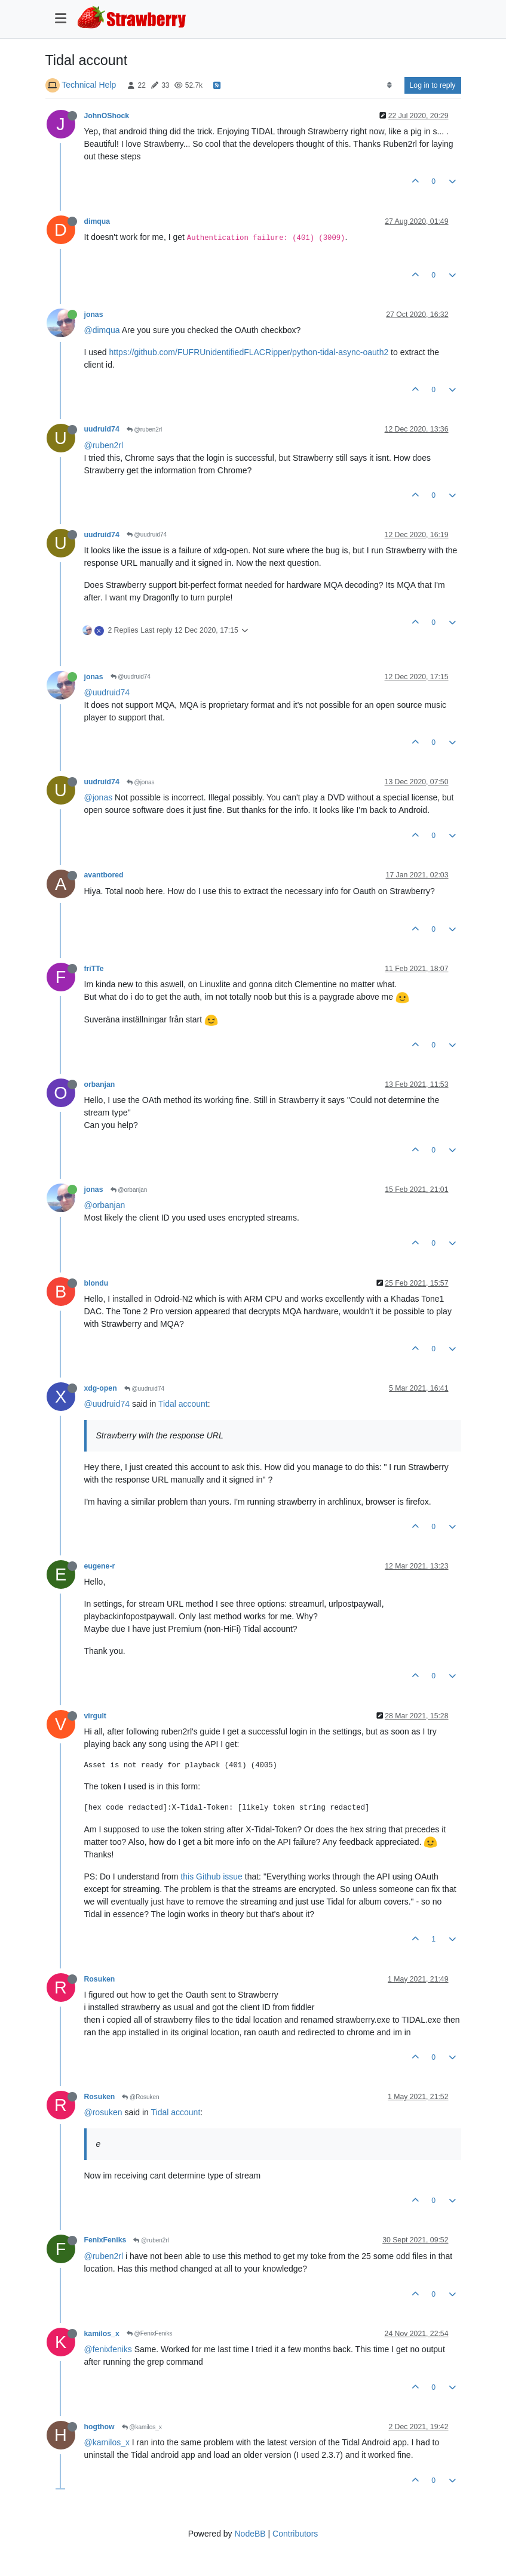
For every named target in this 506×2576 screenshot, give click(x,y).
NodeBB (249, 2533)
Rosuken (99, 1979)
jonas (93, 314)
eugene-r (99, 1566)
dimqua (97, 221)
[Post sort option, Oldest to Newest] (389, 85)
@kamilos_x (142, 2427)
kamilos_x (101, 2334)
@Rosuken (140, 2097)
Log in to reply (433, 85)
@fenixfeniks (108, 2349)
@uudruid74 (147, 534)
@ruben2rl (144, 429)
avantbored (104, 875)
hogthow (99, 2427)
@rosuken (103, 2112)
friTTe (94, 969)
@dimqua (102, 330)
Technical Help (89, 85)
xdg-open (100, 1388)
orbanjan (99, 1084)
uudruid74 (101, 429)
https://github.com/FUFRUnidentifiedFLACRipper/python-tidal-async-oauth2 (249, 352)
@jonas (141, 782)
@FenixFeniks (150, 2333)
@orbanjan (129, 1190)
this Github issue (211, 1876)
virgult (95, 1716)
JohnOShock (107, 116)
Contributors (295, 2533)
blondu (96, 1283)
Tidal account (183, 1404)
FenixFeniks (105, 2240)
